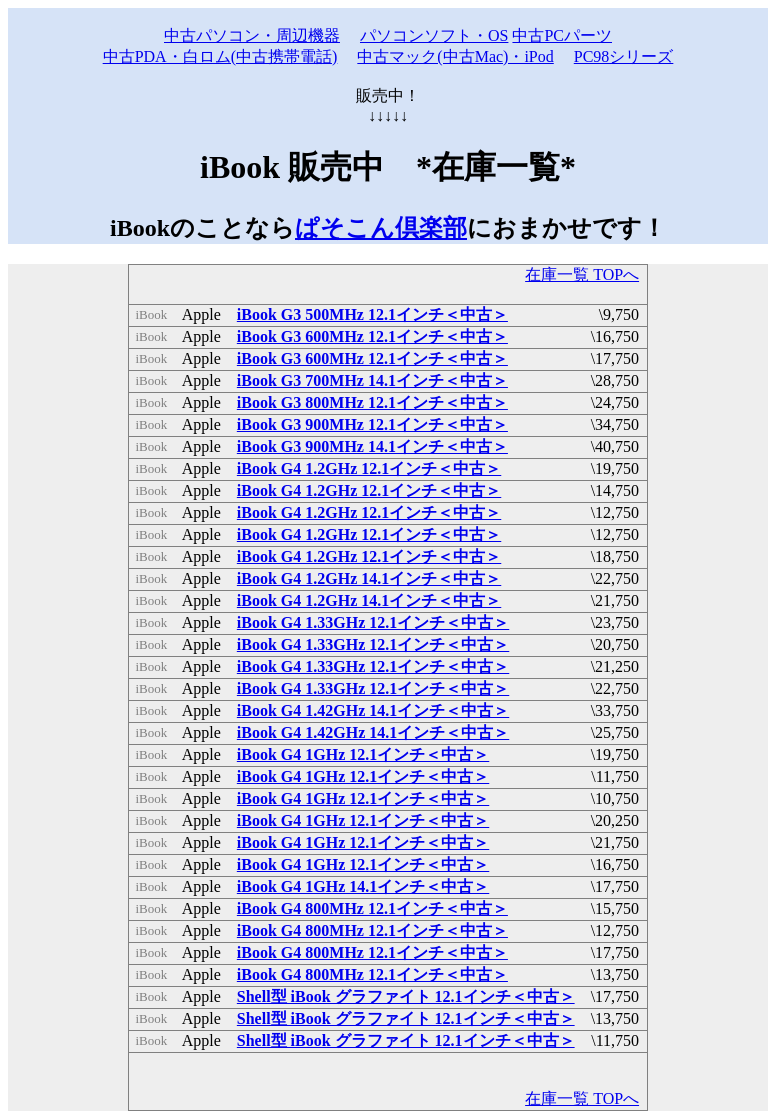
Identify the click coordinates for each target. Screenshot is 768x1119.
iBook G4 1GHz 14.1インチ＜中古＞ (363, 886)
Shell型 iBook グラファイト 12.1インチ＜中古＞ (406, 996)
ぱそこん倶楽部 (381, 228)
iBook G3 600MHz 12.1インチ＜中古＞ (372, 336)
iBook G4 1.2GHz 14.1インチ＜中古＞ (369, 578)
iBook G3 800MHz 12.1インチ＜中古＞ (372, 402)
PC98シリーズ (624, 56)
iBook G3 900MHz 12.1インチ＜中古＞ (372, 424)
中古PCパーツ (562, 35)
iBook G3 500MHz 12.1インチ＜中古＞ (372, 314)
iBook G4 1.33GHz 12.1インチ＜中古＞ (373, 622)
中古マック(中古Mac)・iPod (455, 56)
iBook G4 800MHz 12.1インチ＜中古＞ (372, 908)
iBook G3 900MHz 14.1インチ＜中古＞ (372, 446)
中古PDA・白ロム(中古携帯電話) (220, 56)
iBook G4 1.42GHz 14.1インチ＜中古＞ (373, 710)
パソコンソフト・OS (434, 35)
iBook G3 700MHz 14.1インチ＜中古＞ (372, 380)
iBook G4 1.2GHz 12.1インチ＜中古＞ (369, 468)
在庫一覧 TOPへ (582, 274)
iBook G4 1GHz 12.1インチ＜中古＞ (363, 754)
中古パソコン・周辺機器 (252, 35)
